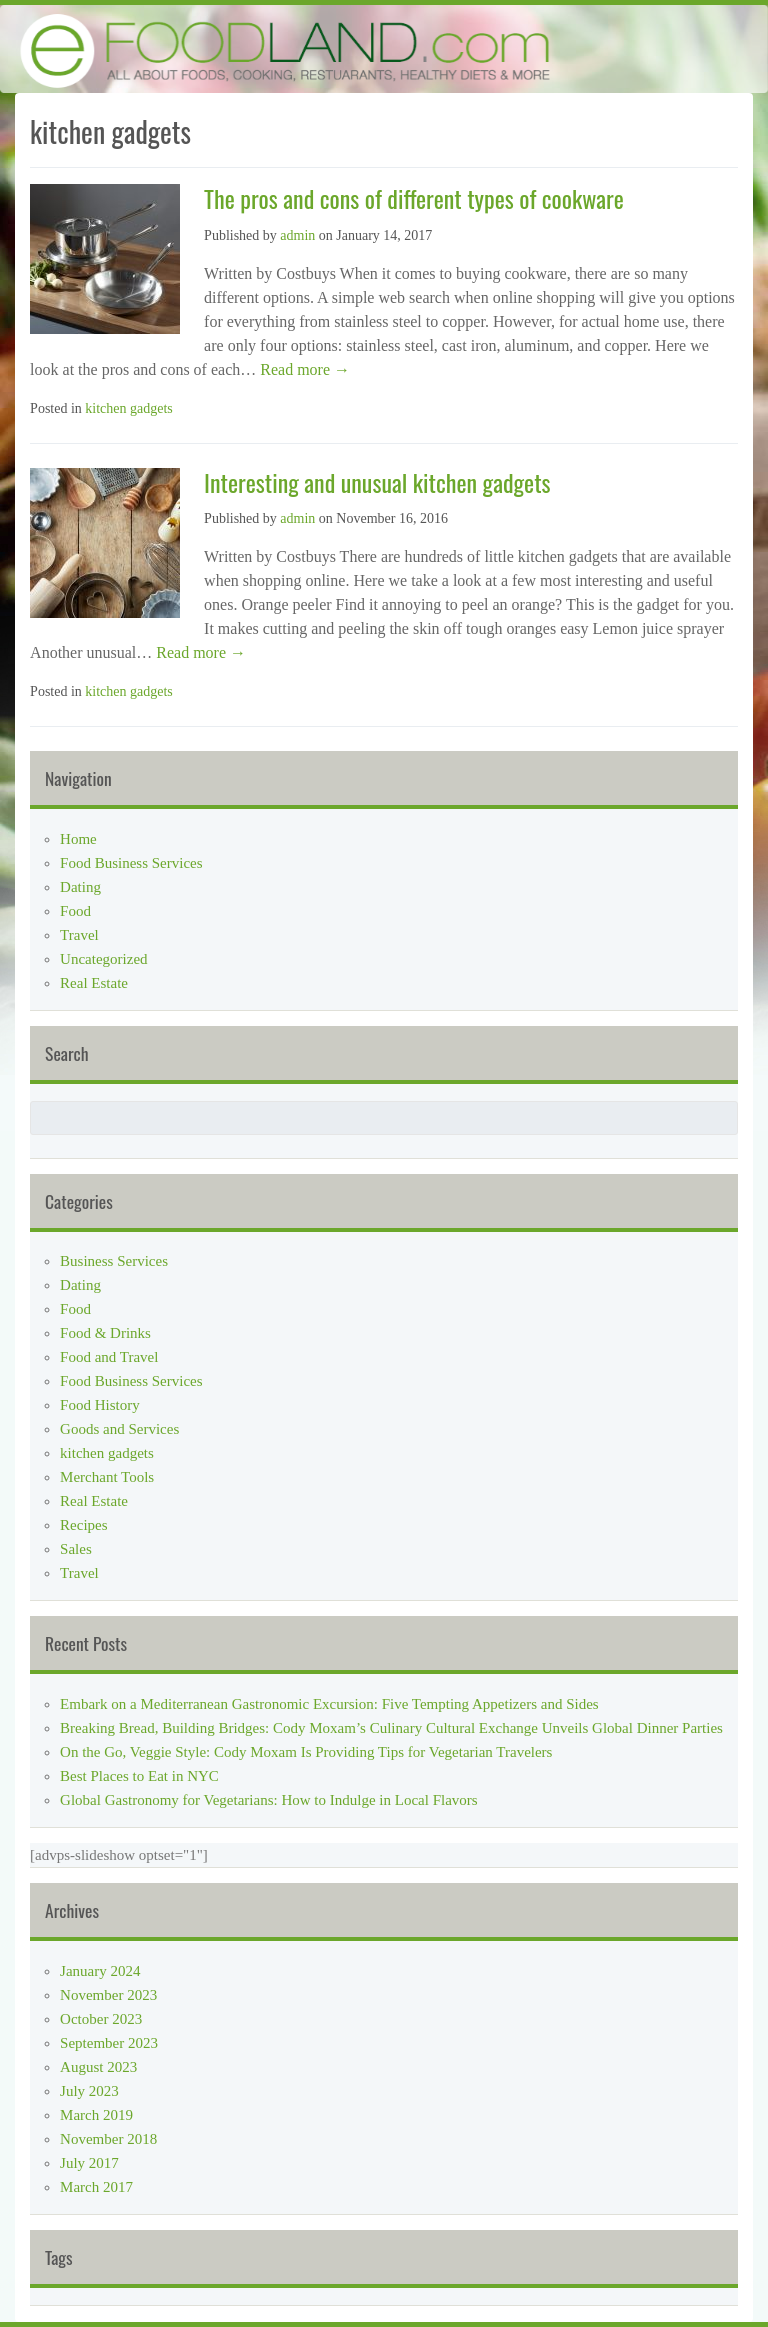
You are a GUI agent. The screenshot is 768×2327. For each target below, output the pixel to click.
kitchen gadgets (128, 408)
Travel (79, 935)
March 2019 (96, 2115)
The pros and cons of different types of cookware (414, 198)
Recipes (83, 1525)
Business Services (114, 1261)
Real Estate (94, 983)
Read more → (303, 369)
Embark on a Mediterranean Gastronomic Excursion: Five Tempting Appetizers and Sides (329, 1704)
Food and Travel (109, 1357)
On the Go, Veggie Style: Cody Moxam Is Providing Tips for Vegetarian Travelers (306, 1752)
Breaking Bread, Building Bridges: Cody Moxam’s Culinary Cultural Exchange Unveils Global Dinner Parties (391, 1728)
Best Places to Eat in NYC (139, 1776)
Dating (80, 887)
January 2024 (100, 1971)
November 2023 (108, 1995)
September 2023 (109, 2043)
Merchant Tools (107, 1477)
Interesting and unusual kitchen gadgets (377, 482)
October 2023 (101, 2019)
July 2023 (89, 2091)
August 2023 (98, 2067)
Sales (76, 1549)
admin (297, 235)
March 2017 (96, 2187)
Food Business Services (131, 863)
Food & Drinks (105, 1333)
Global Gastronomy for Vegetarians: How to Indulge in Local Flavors (269, 1800)
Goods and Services (119, 1429)
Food (75, 911)
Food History (100, 1405)
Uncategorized (103, 959)
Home (78, 839)
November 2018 (108, 2139)
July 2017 (89, 2163)
